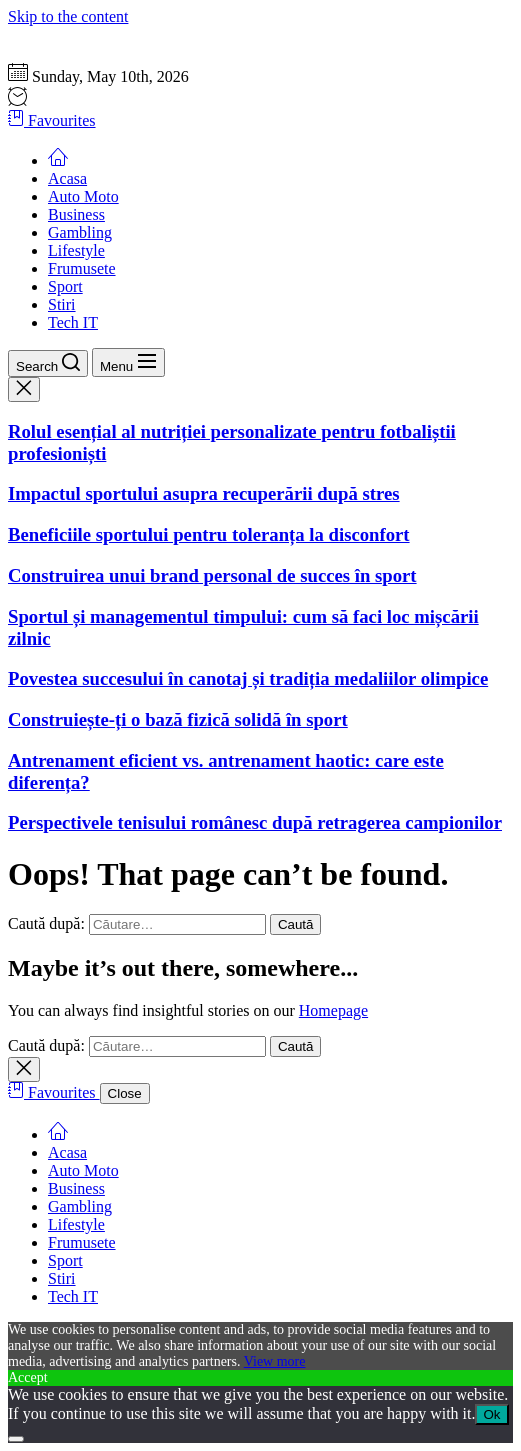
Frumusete (82, 268)
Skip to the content (68, 16)
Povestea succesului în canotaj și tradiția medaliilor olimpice (248, 678)
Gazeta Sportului (62, 34)
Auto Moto (83, 196)
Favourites (52, 120)
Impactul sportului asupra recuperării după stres (204, 493)
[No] (16, 1439)
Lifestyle (76, 250)
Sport (65, 286)
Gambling (80, 232)
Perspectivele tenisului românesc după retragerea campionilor (255, 822)
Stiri (62, 304)
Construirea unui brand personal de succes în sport (212, 575)
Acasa (67, 178)
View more (275, 1361)
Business (76, 214)
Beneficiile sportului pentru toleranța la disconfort (209, 534)
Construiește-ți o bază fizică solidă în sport (178, 719)
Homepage (333, 1010)
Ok (491, 1414)
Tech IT (73, 322)
